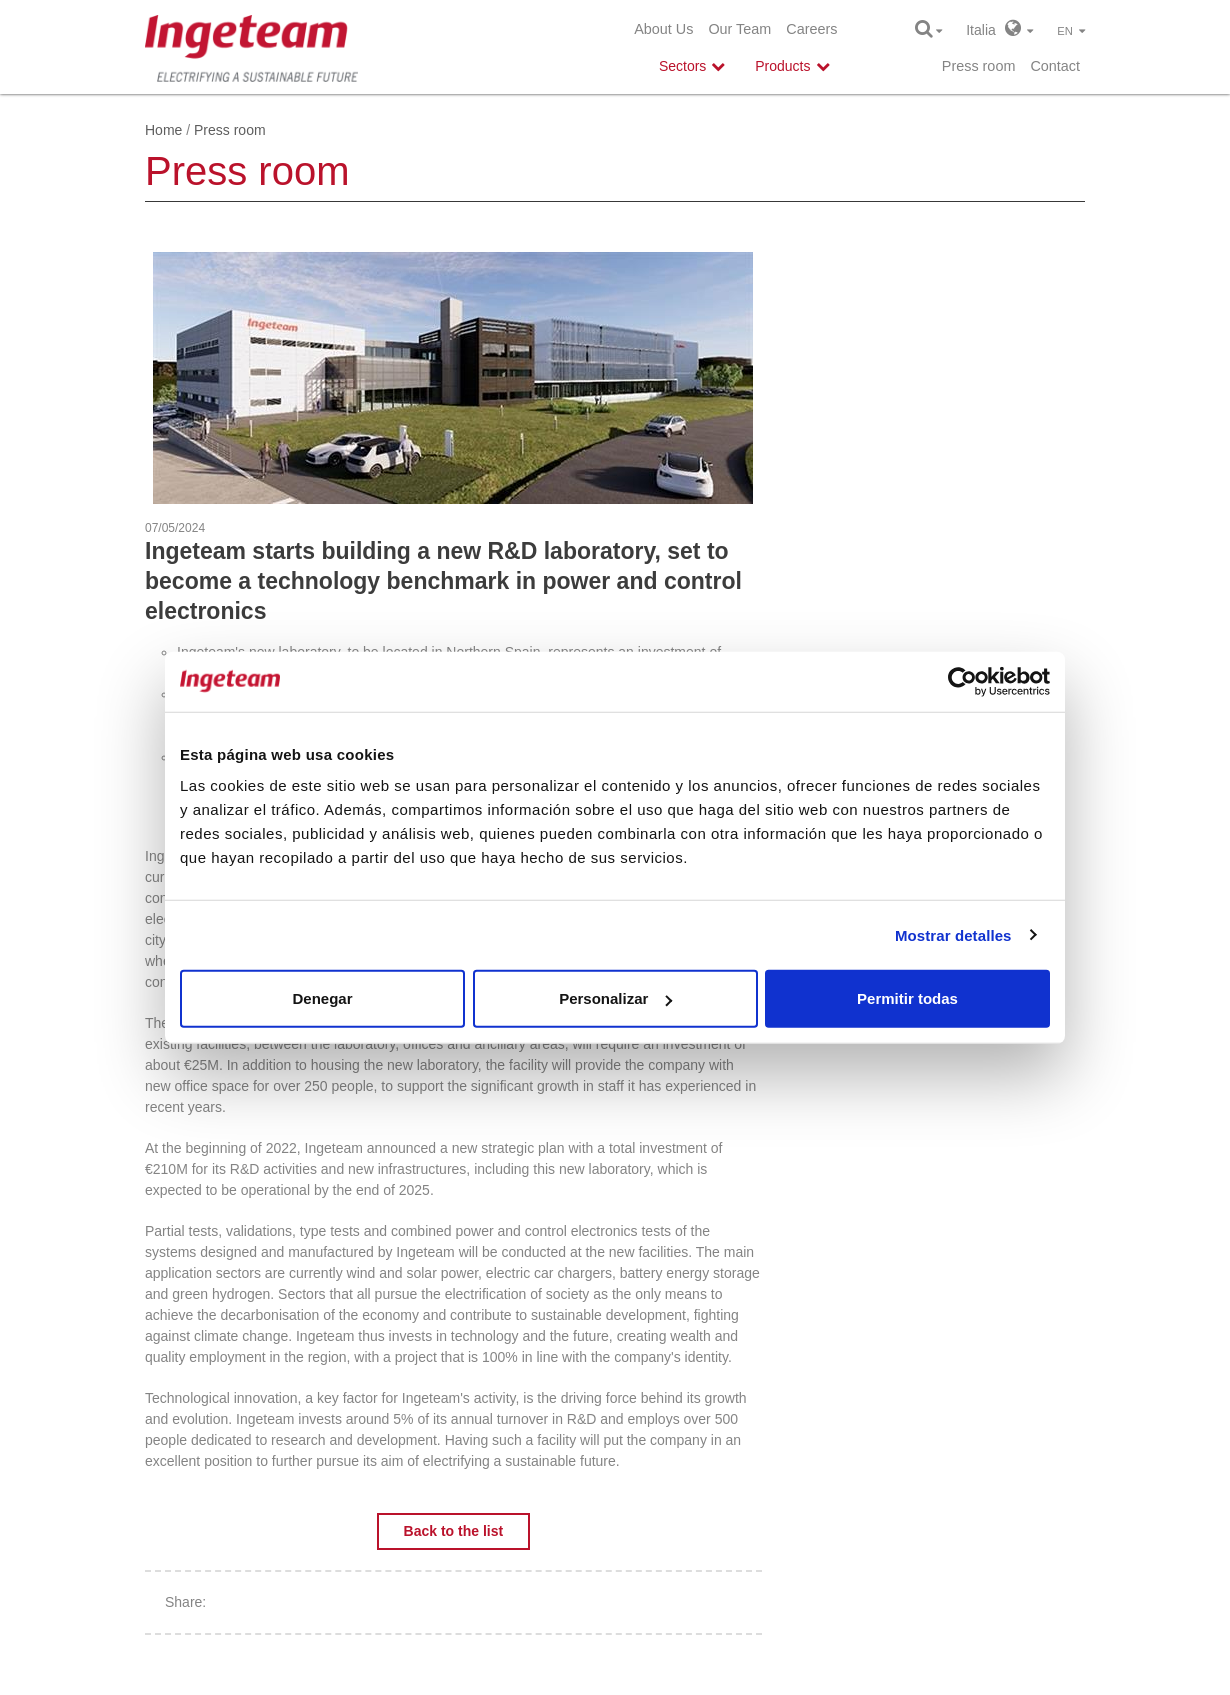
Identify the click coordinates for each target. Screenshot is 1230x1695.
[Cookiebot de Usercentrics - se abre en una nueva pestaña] (962, 681)
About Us (663, 29)
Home (163, 130)
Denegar (322, 998)
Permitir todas (907, 998)
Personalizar (615, 998)
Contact (1055, 66)
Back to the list (454, 1531)
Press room (979, 66)
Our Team (739, 29)
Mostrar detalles (953, 934)
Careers (811, 29)
